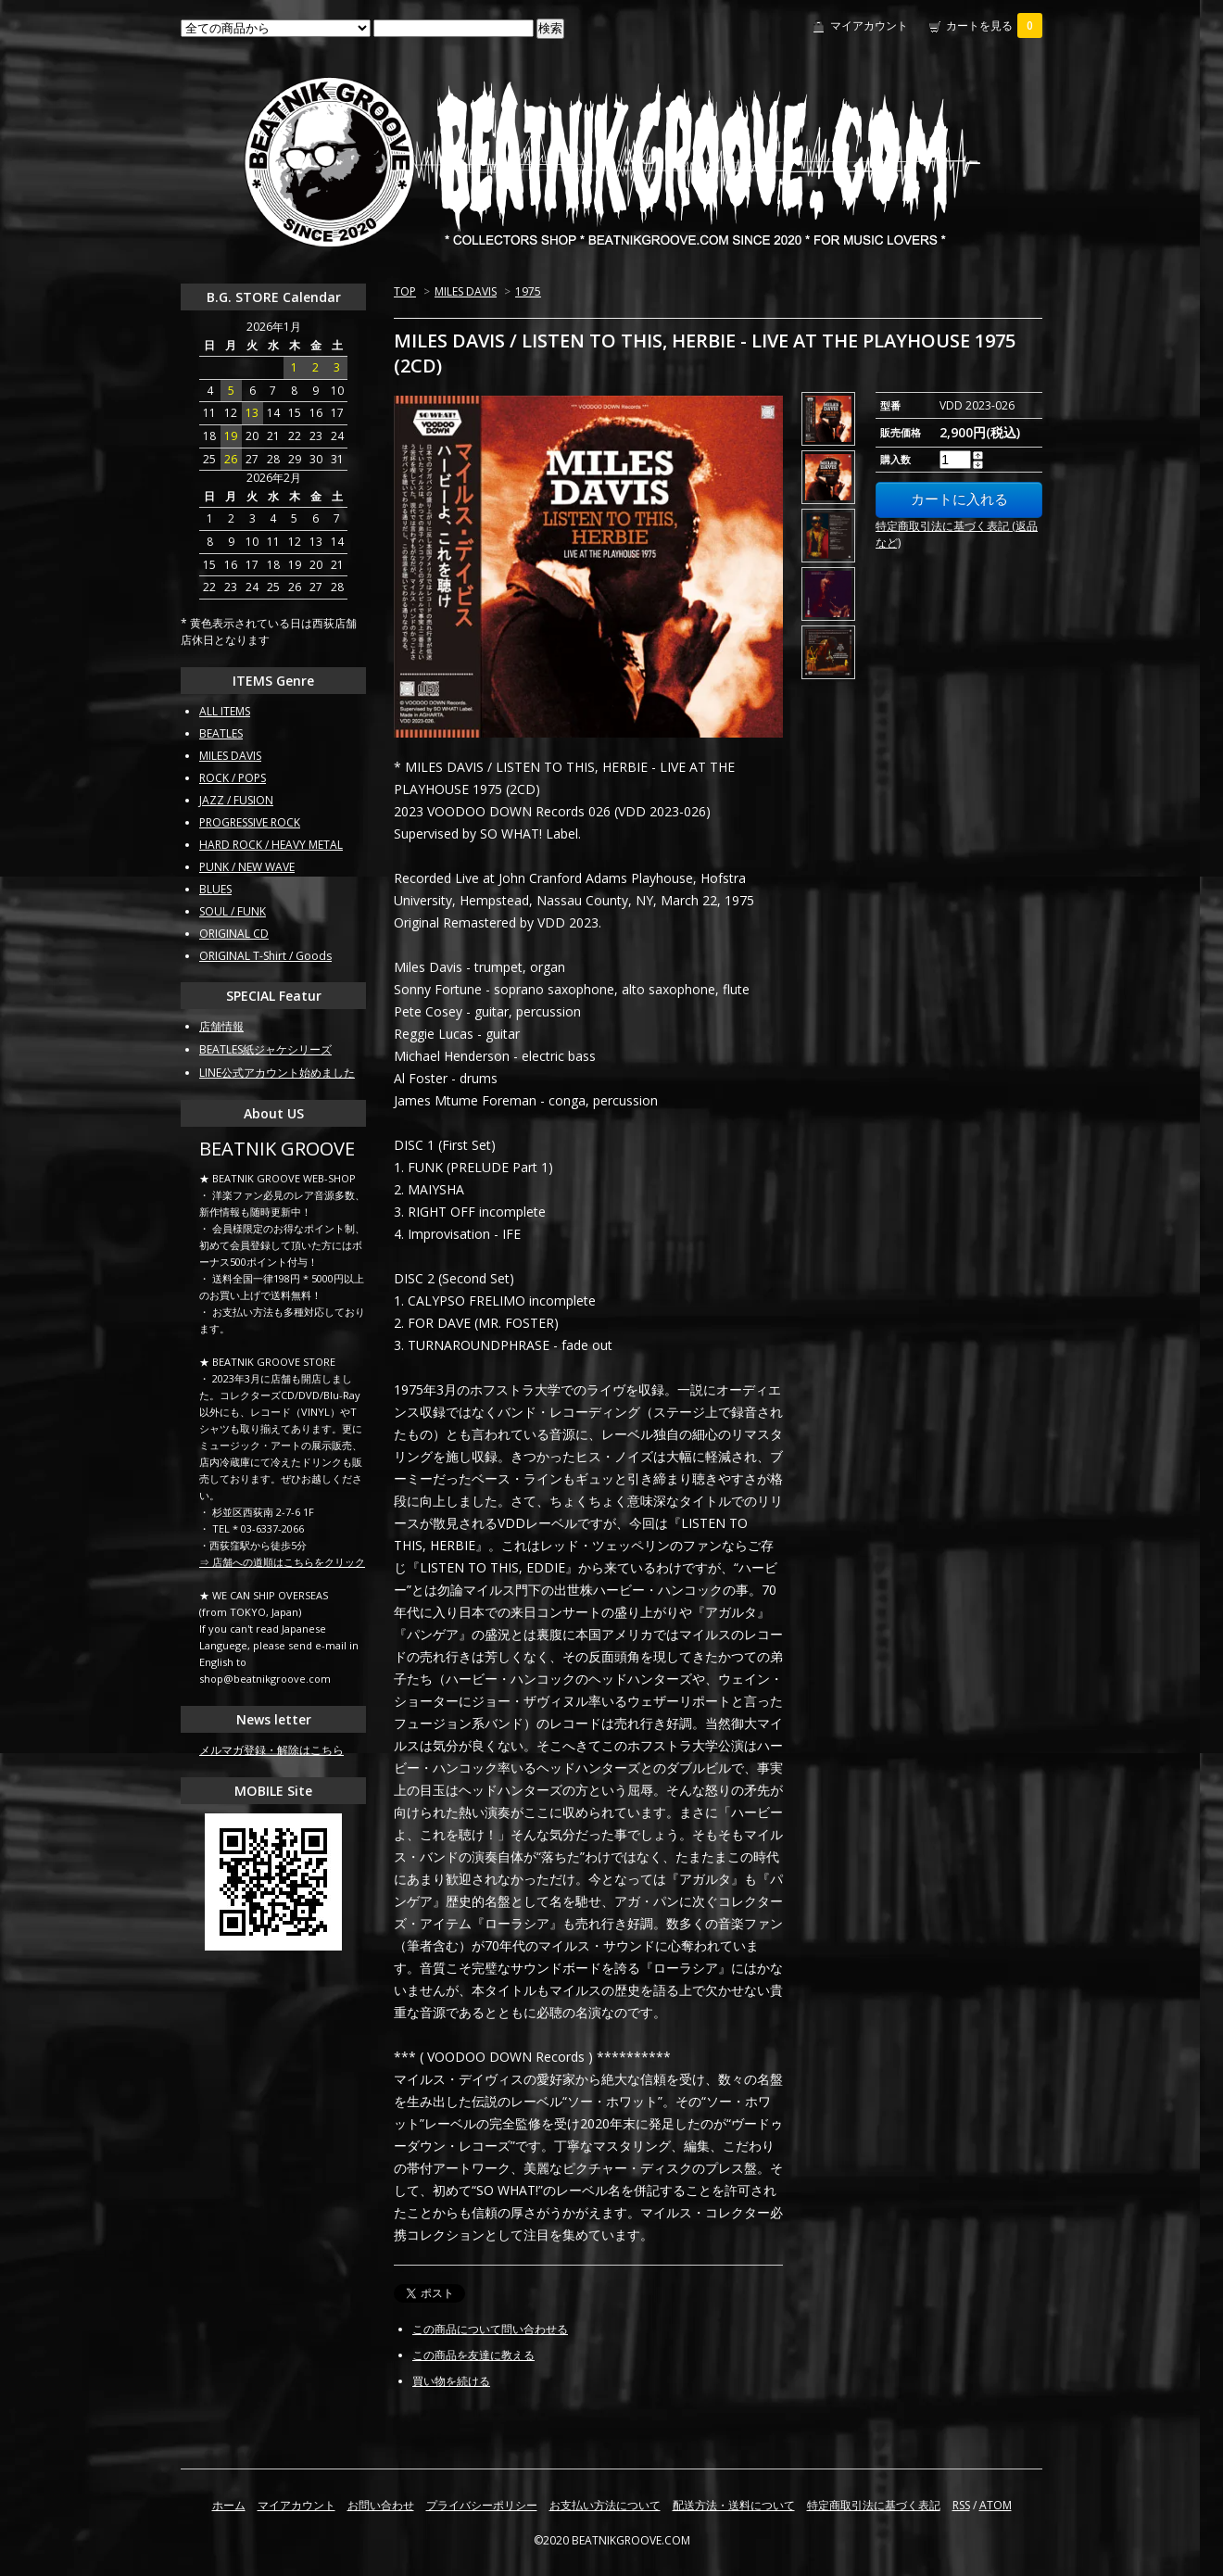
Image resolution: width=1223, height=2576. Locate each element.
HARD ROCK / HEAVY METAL (271, 844)
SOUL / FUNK (232, 911)
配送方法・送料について (734, 2505)
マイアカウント (869, 25)
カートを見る (994, 25)
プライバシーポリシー (481, 2505)
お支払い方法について (605, 2505)
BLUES (215, 889)
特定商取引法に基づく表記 (873, 2505)
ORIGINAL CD (234, 933)
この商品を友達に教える (473, 2355)
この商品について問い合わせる (490, 2329)
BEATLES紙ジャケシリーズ (265, 1049)
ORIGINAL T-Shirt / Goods (265, 956)
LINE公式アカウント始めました (277, 1072)
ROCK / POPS (232, 778)
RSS (961, 2505)
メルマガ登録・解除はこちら (271, 1750)
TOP (405, 291)
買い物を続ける (451, 2381)
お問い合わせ (380, 2505)
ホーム (229, 2505)
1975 (528, 291)
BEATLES (221, 733)
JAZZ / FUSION (236, 800)
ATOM (995, 2505)
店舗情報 (221, 1026)
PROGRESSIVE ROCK (249, 822)
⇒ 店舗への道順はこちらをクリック (282, 1562)
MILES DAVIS (466, 291)
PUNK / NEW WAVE (247, 867)
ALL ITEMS (224, 711)
